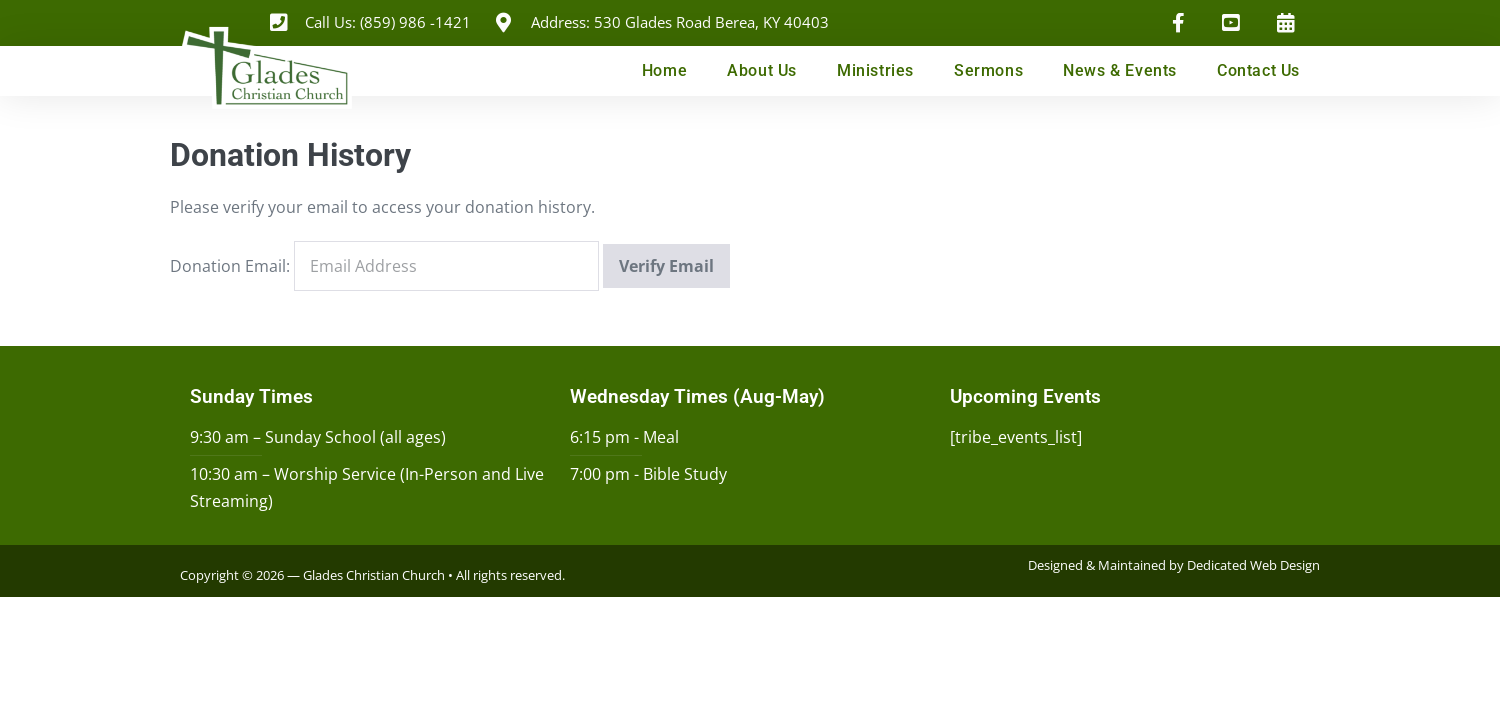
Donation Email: (230, 266)
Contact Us (1258, 70)
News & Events (1120, 70)
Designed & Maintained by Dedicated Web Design (1174, 565)
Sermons (988, 70)
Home (664, 70)
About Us (762, 70)
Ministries (875, 70)
